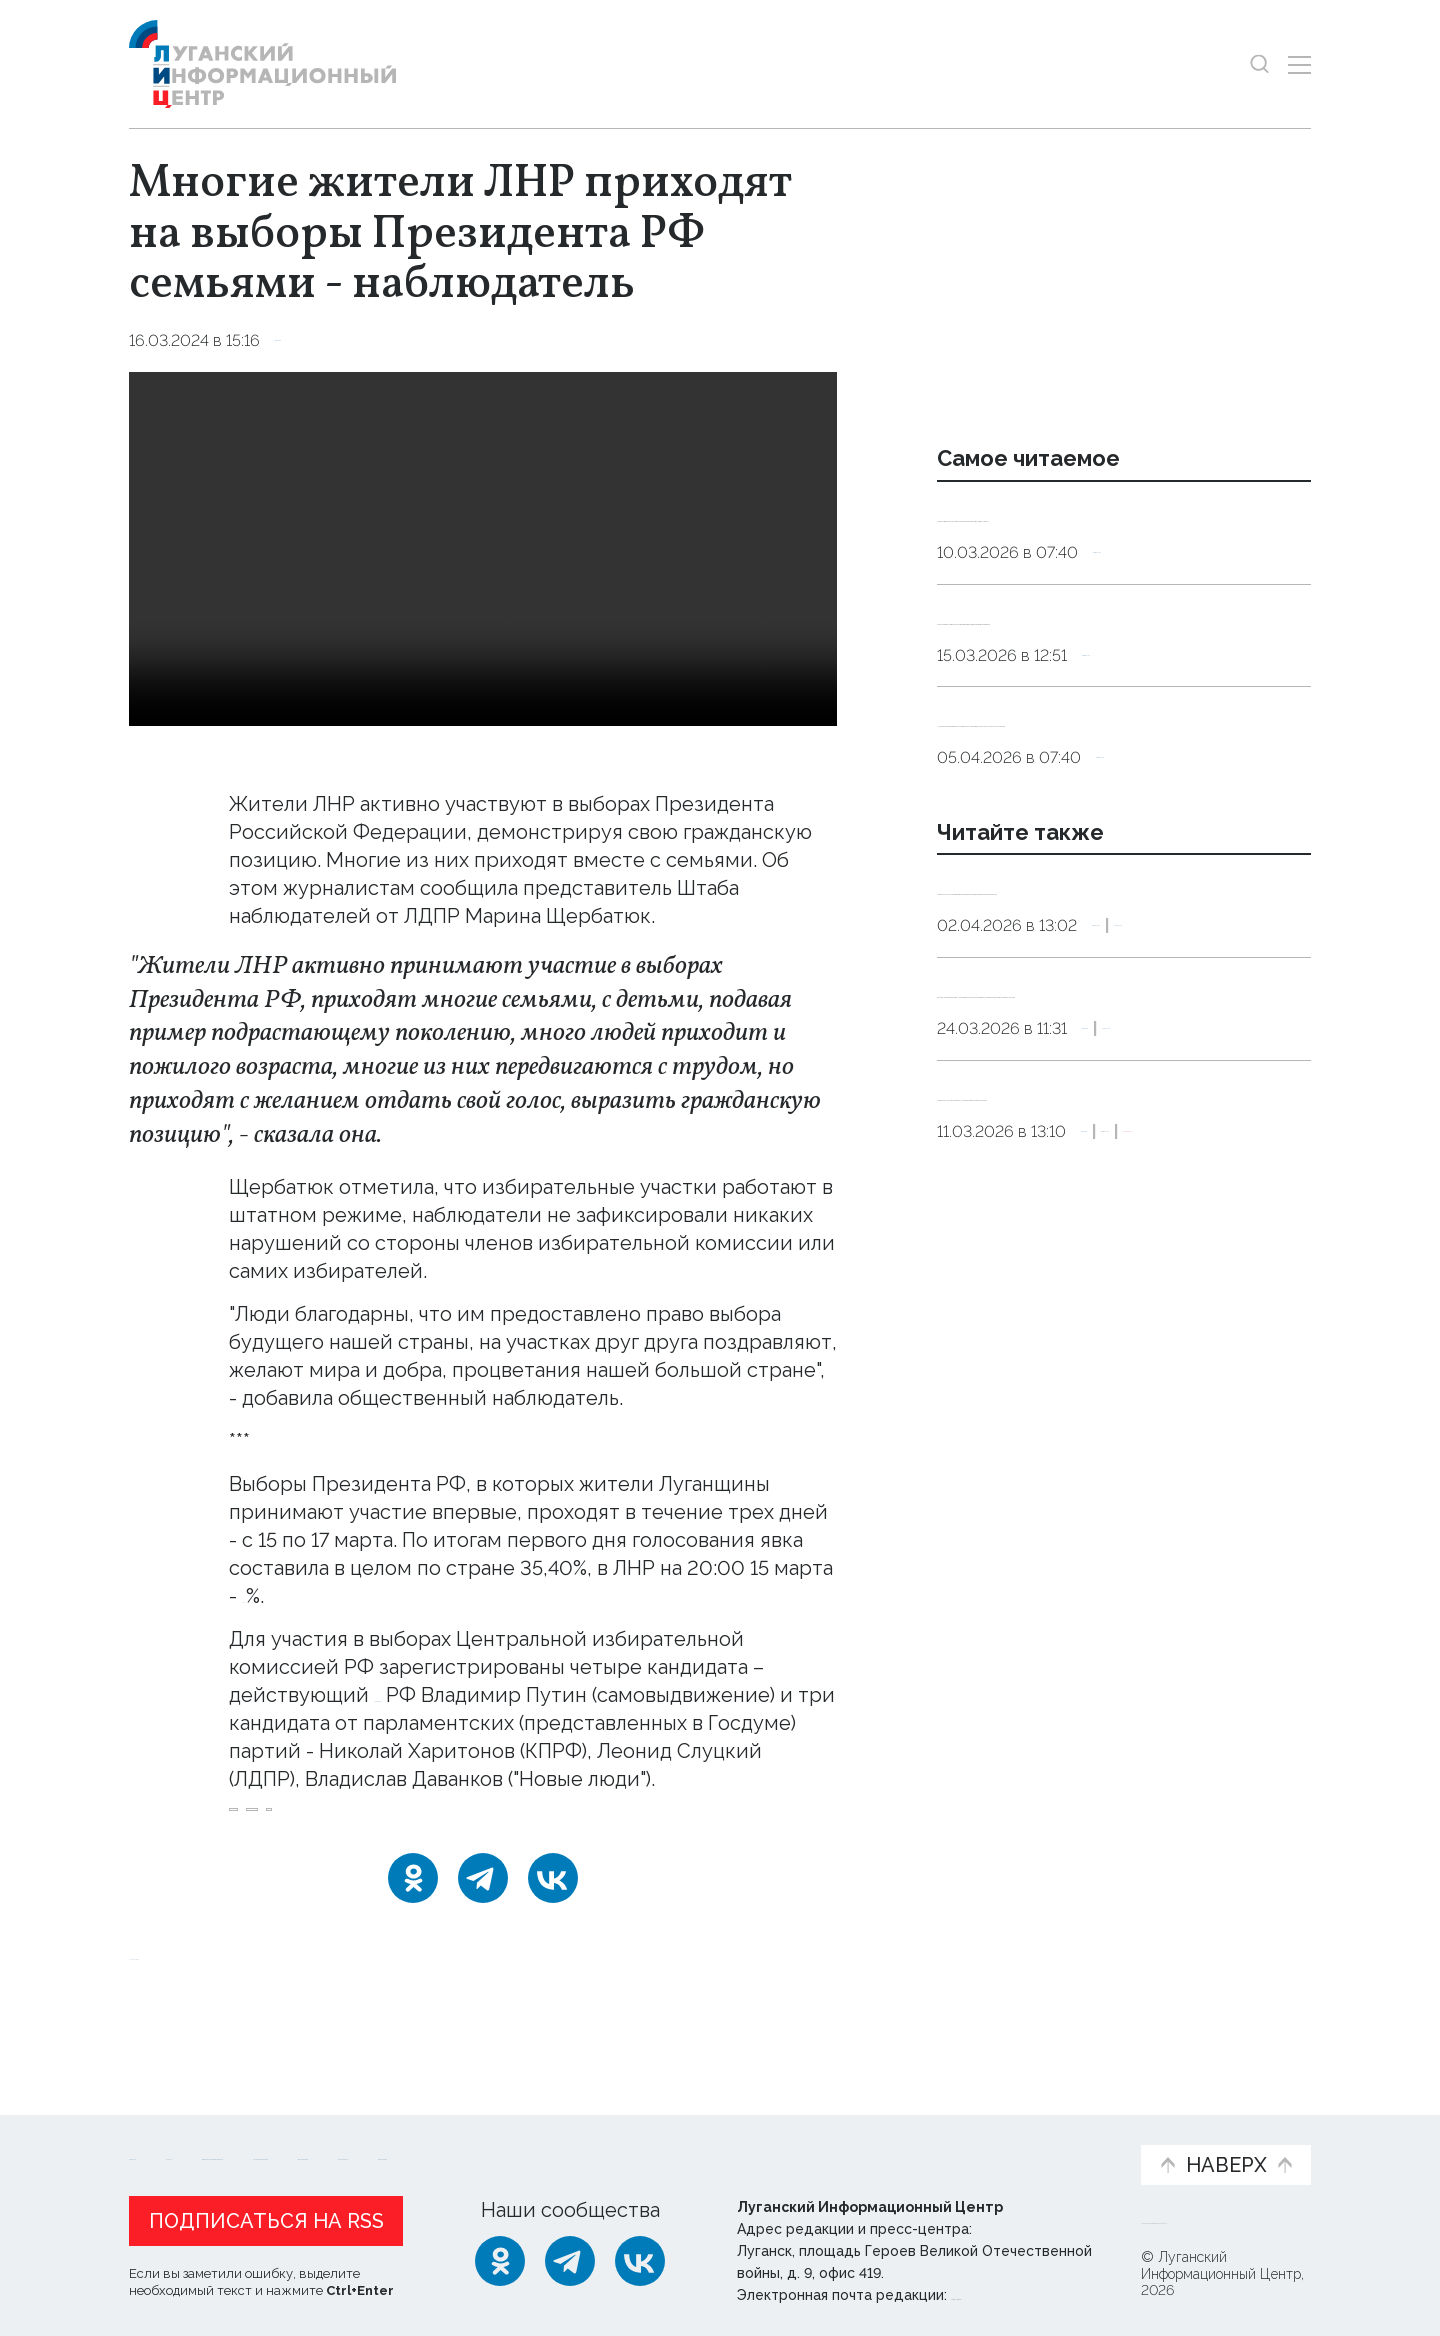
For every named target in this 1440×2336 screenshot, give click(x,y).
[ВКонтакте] (553, 1932)
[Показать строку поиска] (1259, 64)
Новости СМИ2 (188, 2008)
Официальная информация (375, 2140)
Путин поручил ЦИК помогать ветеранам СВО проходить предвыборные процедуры (1085, 1071)
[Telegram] (483, 1932)
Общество (1137, 604)
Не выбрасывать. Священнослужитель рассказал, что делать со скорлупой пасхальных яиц (1123, 850)
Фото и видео (772, 2140)
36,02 (269, 1596)
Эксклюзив (1167, 1469)
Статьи (259, 2129)
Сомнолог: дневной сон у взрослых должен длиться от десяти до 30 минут (1112, 541)
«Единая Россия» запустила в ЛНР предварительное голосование (1111, 1393)
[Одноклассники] (413, 1932)
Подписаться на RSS (266, 2216)
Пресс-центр (911, 2140)
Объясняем (1063, 2129)
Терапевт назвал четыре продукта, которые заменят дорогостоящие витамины (1112, 696)
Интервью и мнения (607, 2140)
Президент (428, 1695)
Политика (1235, 1134)
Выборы (309, 340)
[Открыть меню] (1299, 64)
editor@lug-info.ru (1019, 2290)
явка (474, 1850)
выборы (268, 1850)
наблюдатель (377, 1850)
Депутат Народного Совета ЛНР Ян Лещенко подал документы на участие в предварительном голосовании (1117, 1238)
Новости (164, 2129)
